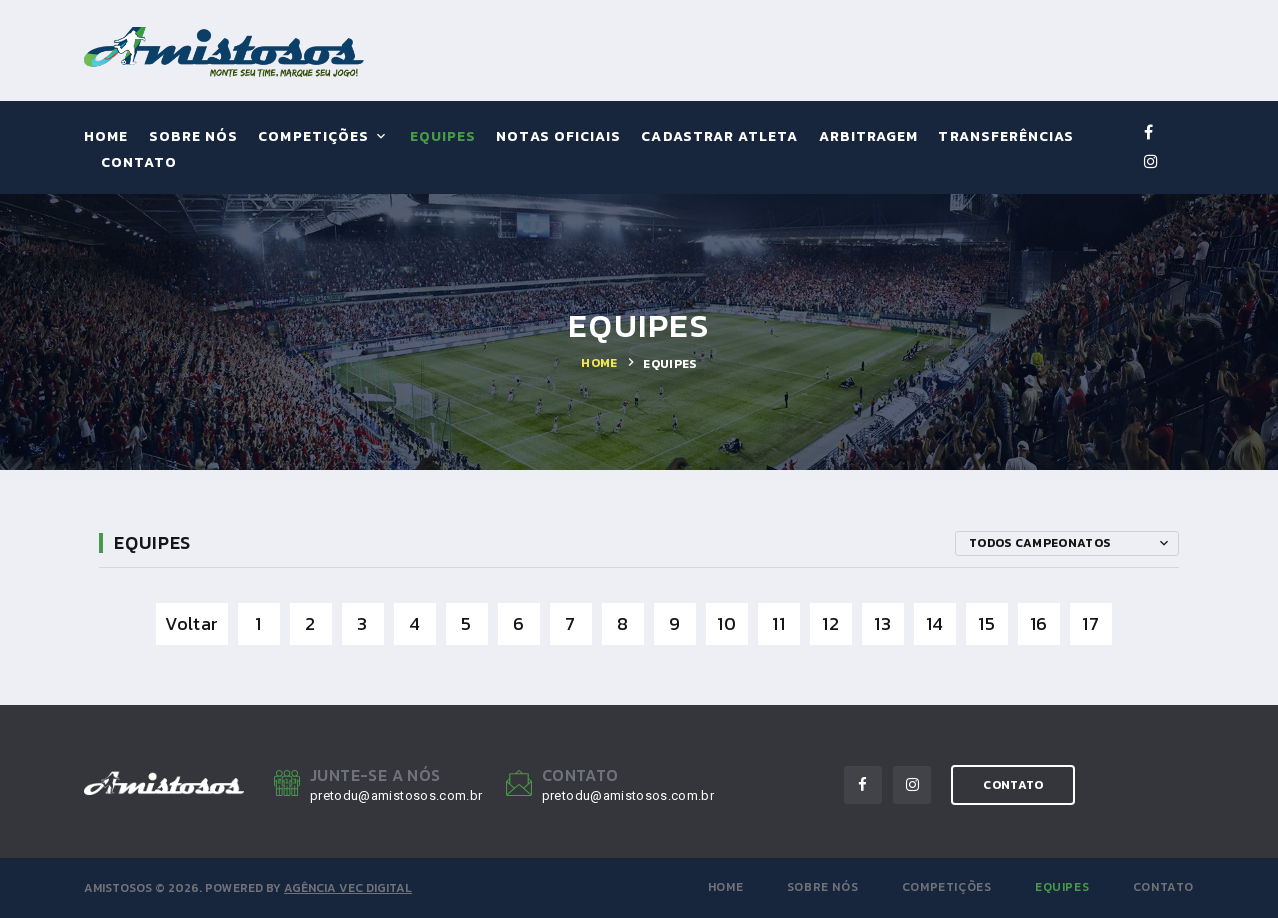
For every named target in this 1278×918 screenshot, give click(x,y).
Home (106, 137)
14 (935, 623)
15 (986, 623)
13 (882, 623)
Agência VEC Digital (348, 888)
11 (778, 623)
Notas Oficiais (558, 137)
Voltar (191, 623)
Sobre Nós (193, 137)
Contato (139, 163)
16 (1039, 623)
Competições (313, 137)
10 (726, 623)
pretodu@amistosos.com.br (396, 795)
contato (1013, 785)
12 (830, 623)
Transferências (1006, 137)
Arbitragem (869, 137)
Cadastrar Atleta (719, 137)
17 (1090, 623)
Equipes (443, 137)
